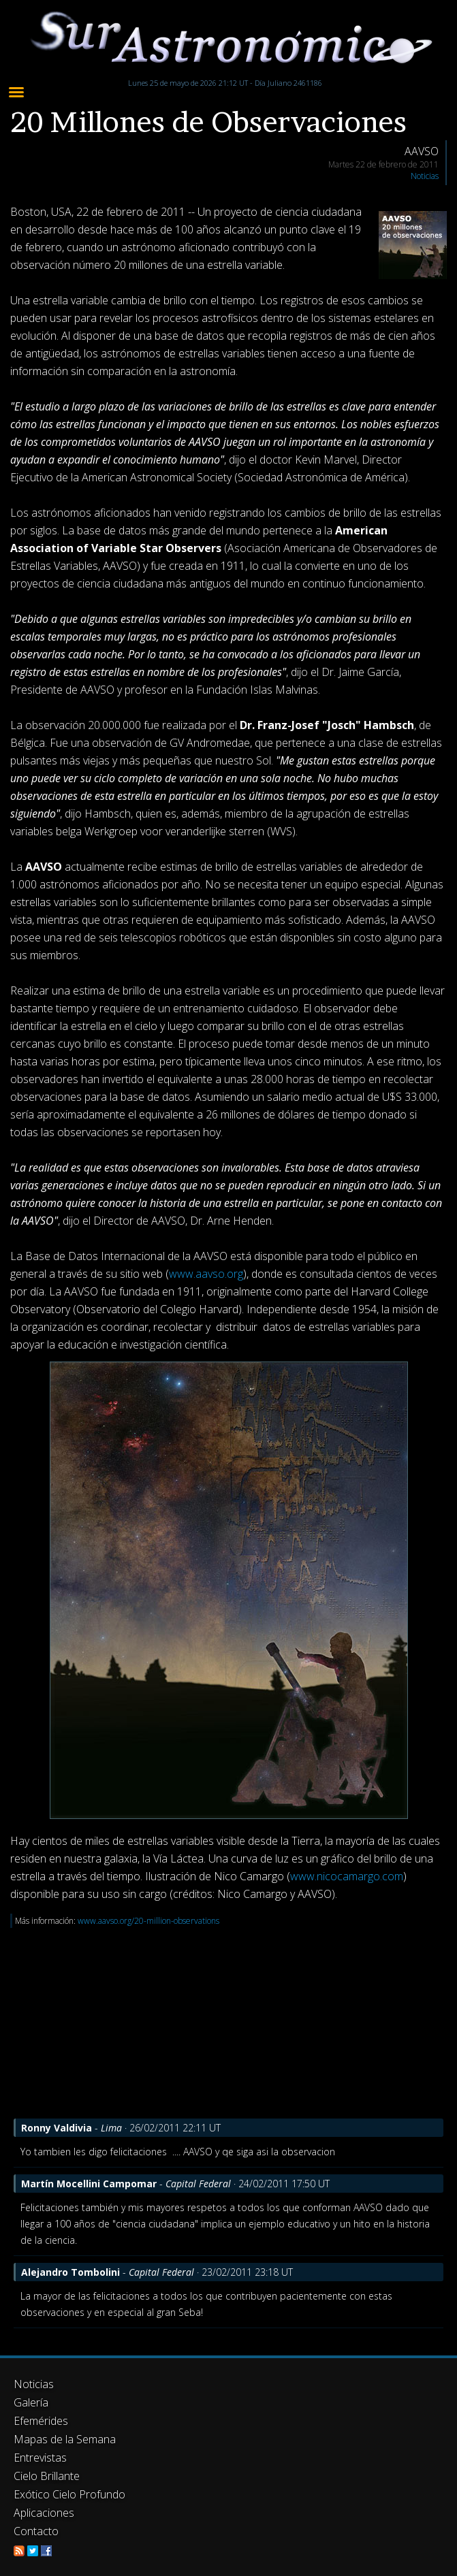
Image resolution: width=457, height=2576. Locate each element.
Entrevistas (40, 2457)
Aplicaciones (44, 2512)
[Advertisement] (228, 2023)
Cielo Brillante (47, 2475)
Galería (31, 2402)
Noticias (425, 176)
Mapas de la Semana (65, 2439)
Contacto (36, 2531)
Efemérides (41, 2420)
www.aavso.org (206, 1273)
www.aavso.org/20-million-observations (148, 1921)
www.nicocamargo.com (346, 1876)
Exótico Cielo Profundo (69, 2494)
